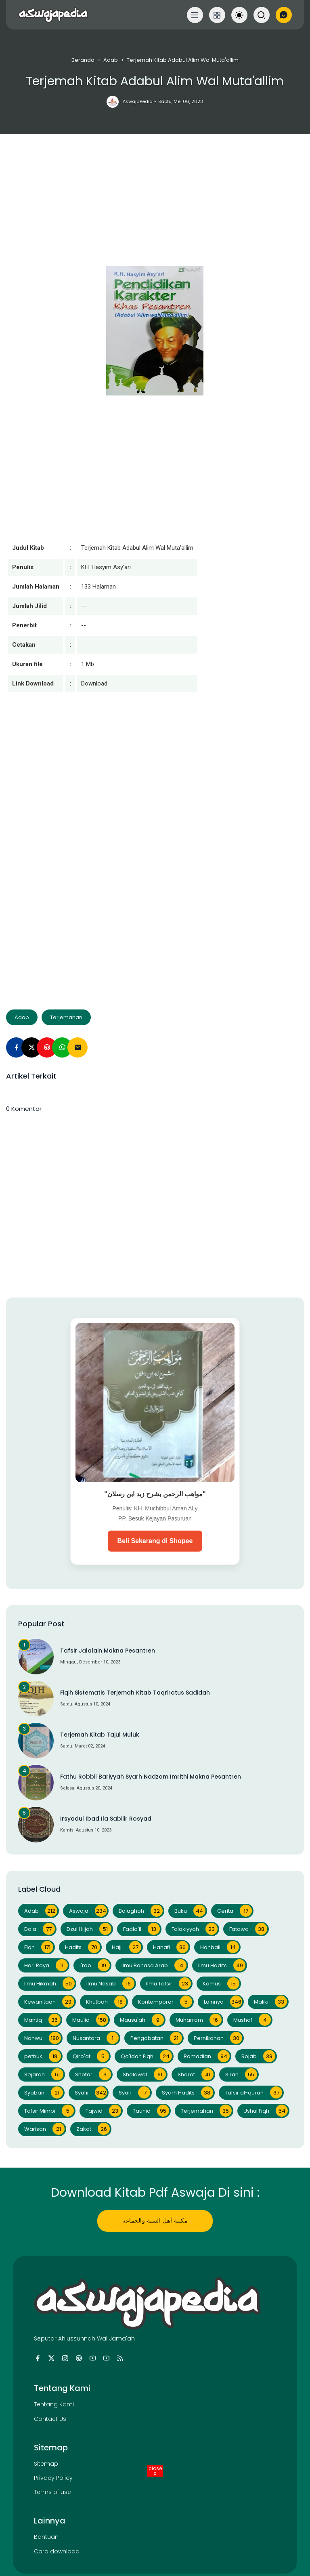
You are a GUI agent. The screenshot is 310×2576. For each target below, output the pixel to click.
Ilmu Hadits (221, 1965)
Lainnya (223, 2002)
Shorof (196, 2074)
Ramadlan (207, 2056)
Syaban (43, 2092)
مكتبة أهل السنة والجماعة (155, 2220)
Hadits (82, 1947)
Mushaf (252, 2020)
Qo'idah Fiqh (146, 2056)
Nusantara (96, 2038)
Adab (110, 60)
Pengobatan (156, 2038)
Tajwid (103, 2111)
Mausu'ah (142, 2020)
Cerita (234, 1911)
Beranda (82, 60)
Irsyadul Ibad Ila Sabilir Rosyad (105, 1819)
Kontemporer (165, 2002)
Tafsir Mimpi (49, 2111)
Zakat (93, 2129)
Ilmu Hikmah (49, 1983)
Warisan (44, 2129)
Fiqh (38, 1947)
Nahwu (42, 2038)
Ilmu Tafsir (168, 1983)
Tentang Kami (54, 2404)
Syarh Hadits (187, 2092)
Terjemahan (66, 1017)
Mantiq (42, 2020)
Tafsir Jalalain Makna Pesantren (107, 1651)
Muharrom (199, 2020)
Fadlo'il (141, 1929)
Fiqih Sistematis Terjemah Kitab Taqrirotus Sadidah (135, 1693)
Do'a (39, 1929)
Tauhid (151, 2111)
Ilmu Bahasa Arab (153, 1965)
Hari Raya (46, 1965)
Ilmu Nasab (110, 1983)
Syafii (91, 2092)
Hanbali (219, 1947)
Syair (134, 2092)
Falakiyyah (195, 1929)
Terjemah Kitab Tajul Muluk (99, 1735)
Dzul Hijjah (89, 1929)
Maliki (270, 2002)
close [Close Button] (155, 2471)
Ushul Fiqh (265, 2111)
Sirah (241, 2074)
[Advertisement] (155, 209)
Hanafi (171, 1947)
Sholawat (144, 2074)
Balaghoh (141, 1911)
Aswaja (88, 1911)
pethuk (42, 2056)
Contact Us (50, 2419)
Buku (189, 1911)
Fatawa (248, 1929)
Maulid (90, 2020)
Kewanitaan (49, 2002)
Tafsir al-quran (253, 2092)
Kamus (221, 1983)
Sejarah (43, 2074)
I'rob (95, 1965)
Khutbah (106, 2002)
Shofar (93, 2074)
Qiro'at (91, 2056)
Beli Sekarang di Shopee (155, 1540)
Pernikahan (218, 2038)
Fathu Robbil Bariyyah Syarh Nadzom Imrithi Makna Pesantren (150, 1777)
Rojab (258, 2056)
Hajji (126, 1947)
